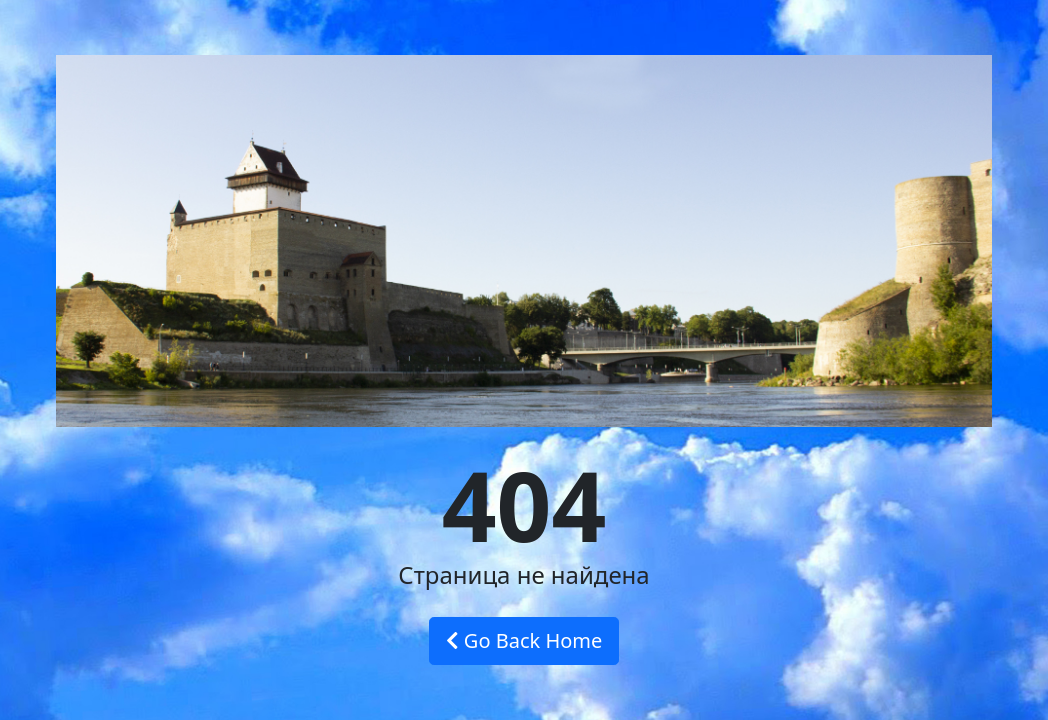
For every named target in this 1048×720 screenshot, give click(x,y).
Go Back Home (524, 640)
